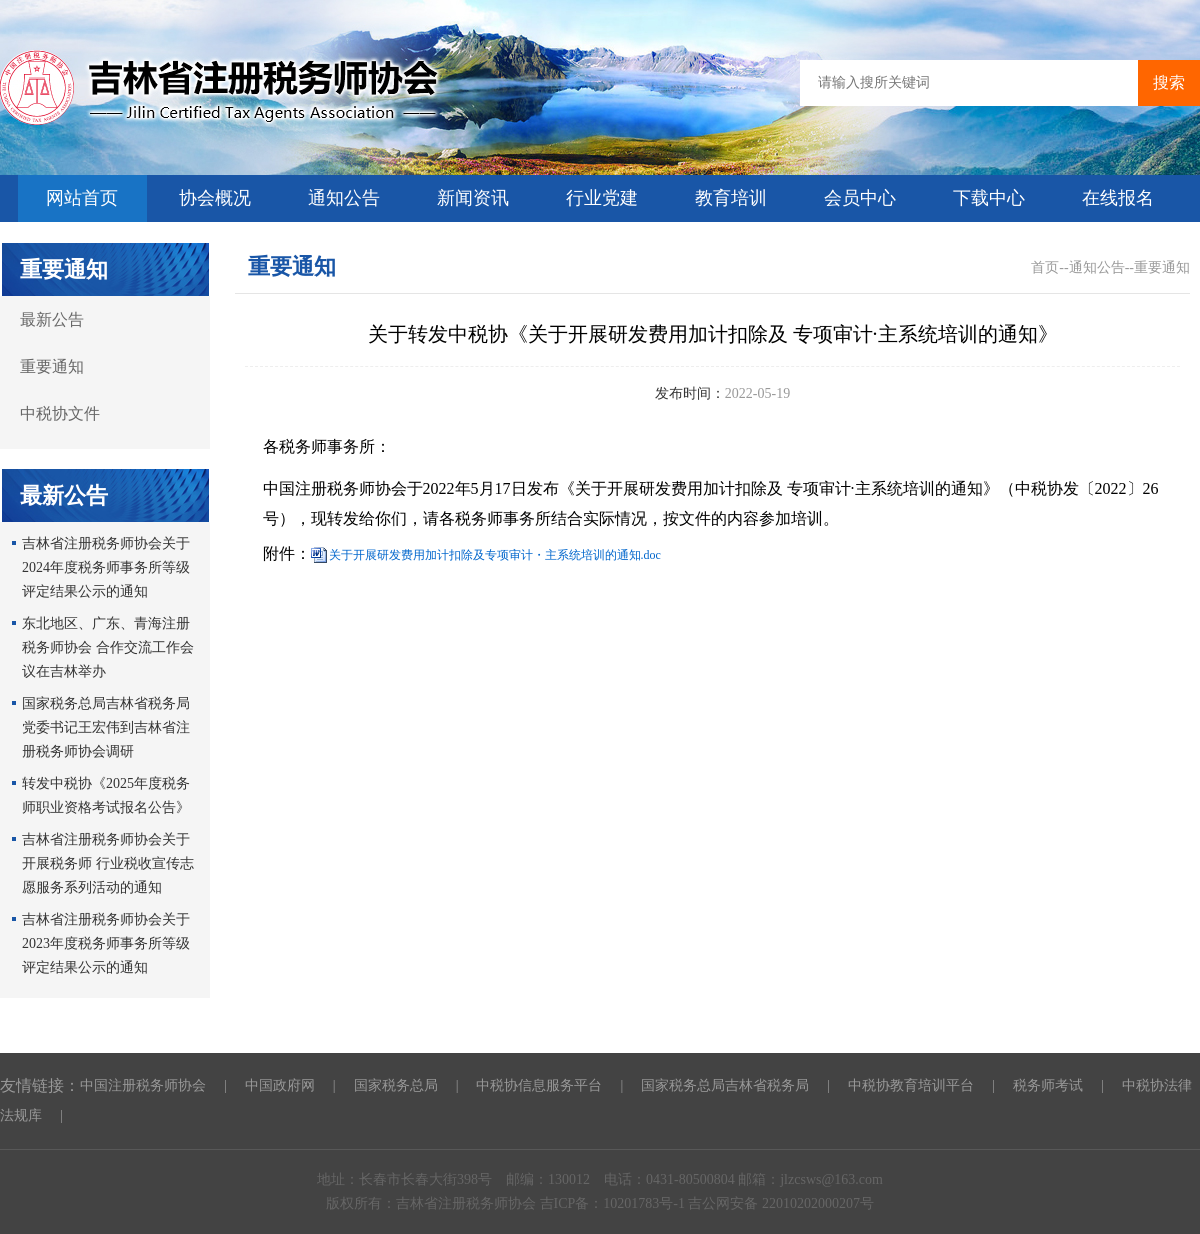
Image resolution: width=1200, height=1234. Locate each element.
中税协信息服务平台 (539, 1085)
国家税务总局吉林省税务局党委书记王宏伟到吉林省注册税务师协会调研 (106, 727)
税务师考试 (1048, 1085)
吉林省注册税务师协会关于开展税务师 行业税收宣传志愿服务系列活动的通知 (108, 863)
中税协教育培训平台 (911, 1085)
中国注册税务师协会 (143, 1085)
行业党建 (602, 198)
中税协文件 (60, 413)
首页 (1045, 267)
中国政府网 (280, 1085)
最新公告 (52, 319)
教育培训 (731, 198)
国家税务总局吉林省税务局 (725, 1085)
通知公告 (344, 198)
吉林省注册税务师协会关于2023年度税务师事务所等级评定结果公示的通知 (106, 943)
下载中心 (989, 198)
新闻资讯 (473, 198)
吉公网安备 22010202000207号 (781, 1203)
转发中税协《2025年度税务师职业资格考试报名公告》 (106, 795)
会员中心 (860, 198)
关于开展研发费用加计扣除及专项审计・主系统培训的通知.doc (495, 555)
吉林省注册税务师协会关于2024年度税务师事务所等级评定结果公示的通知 (106, 567)
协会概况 (215, 198)
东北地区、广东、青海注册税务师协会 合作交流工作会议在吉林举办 (108, 647)
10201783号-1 (645, 1203)
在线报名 (1118, 198)
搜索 (1169, 82)
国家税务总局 (396, 1085)
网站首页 (82, 198)
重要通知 (52, 366)
